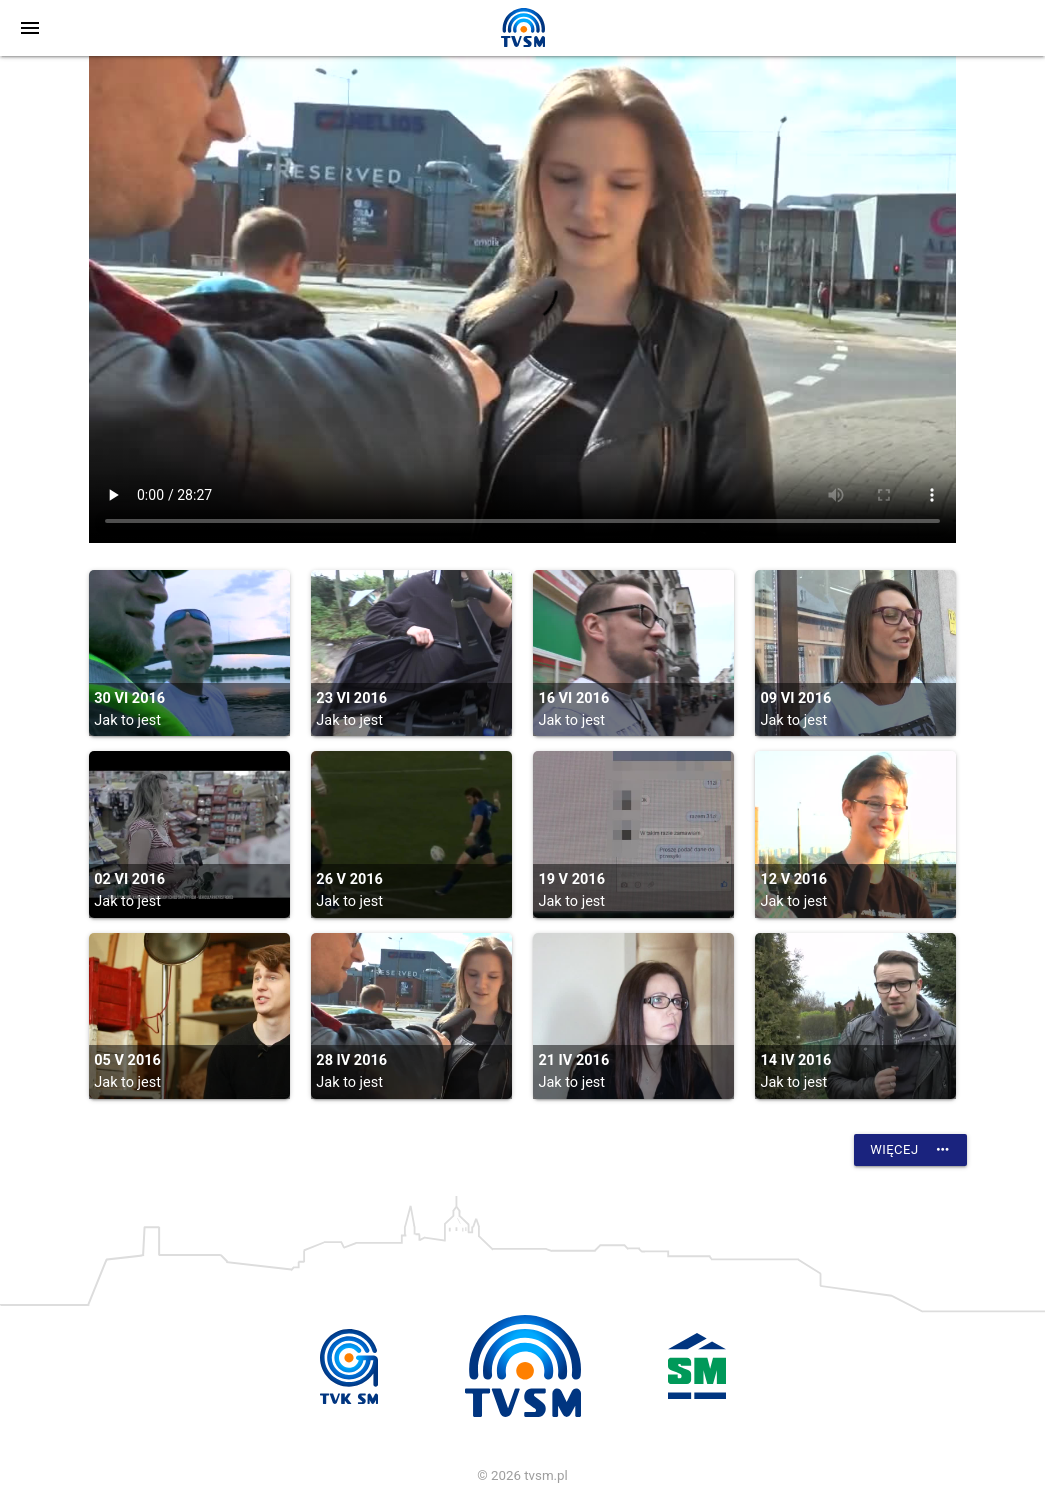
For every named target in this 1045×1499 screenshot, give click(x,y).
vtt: (522, 299)
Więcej (910, 1150)
